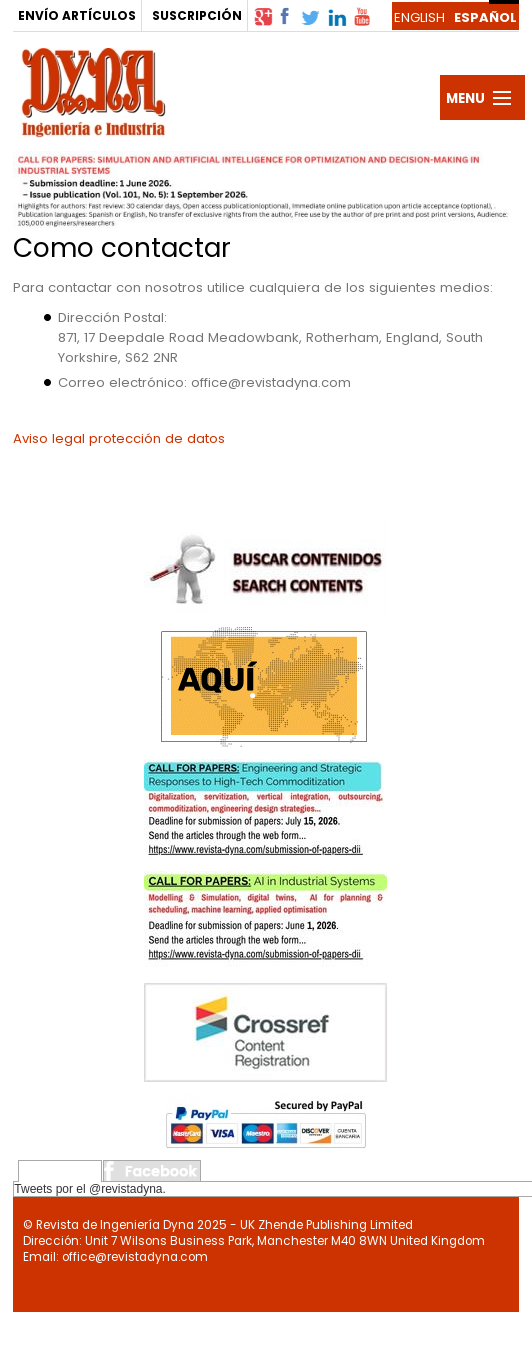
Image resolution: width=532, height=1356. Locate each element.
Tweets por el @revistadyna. (90, 1189)
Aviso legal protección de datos (119, 438)
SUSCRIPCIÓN (197, 15)
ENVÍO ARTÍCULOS (77, 15)
